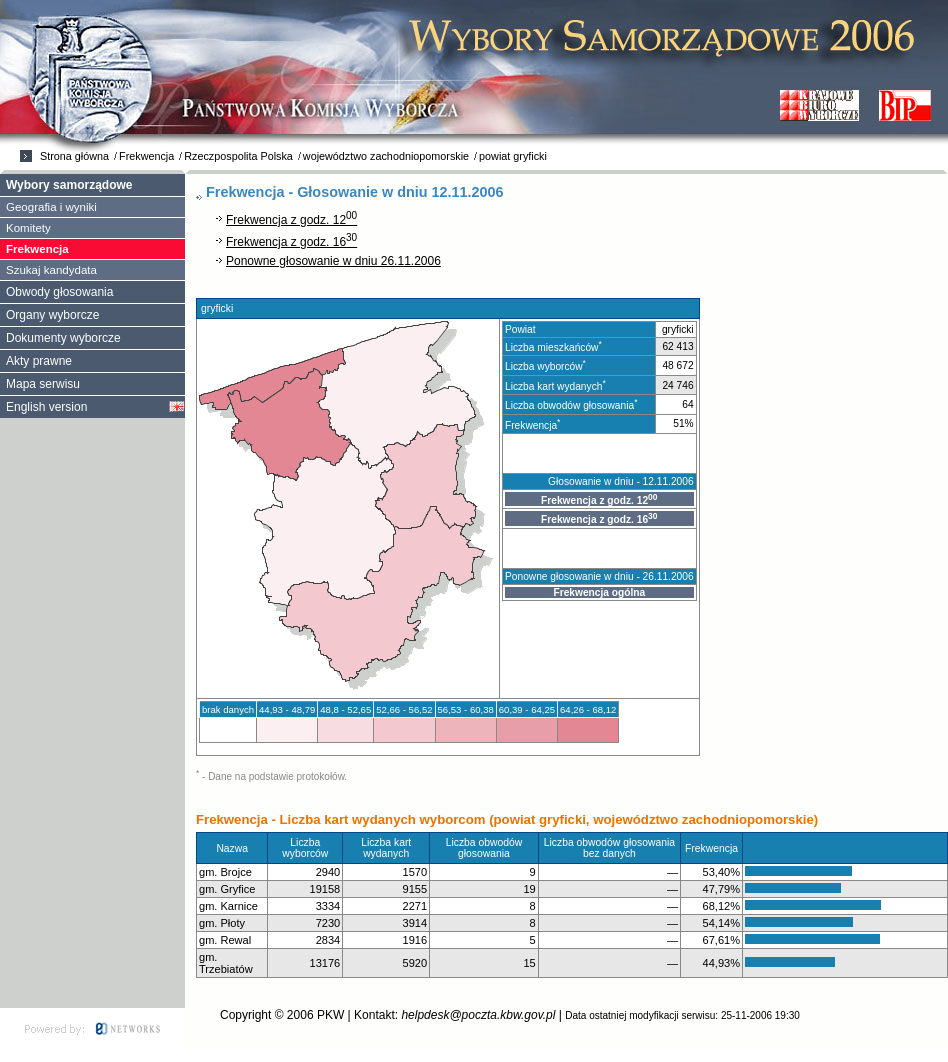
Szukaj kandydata (51, 270)
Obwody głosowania (59, 292)
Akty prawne (39, 361)
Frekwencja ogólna (599, 592)
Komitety (28, 228)
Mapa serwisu (43, 384)
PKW (330, 1015)
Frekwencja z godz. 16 (291, 242)
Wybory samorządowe (69, 185)
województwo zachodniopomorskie (386, 156)
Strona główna (74, 156)
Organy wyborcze (52, 315)
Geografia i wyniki (51, 207)
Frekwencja (146, 156)
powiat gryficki (513, 156)
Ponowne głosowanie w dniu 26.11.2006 (333, 261)
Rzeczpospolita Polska (238, 156)
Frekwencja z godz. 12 (291, 220)
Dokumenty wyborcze (63, 338)
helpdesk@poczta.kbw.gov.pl (478, 1015)
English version (46, 407)
